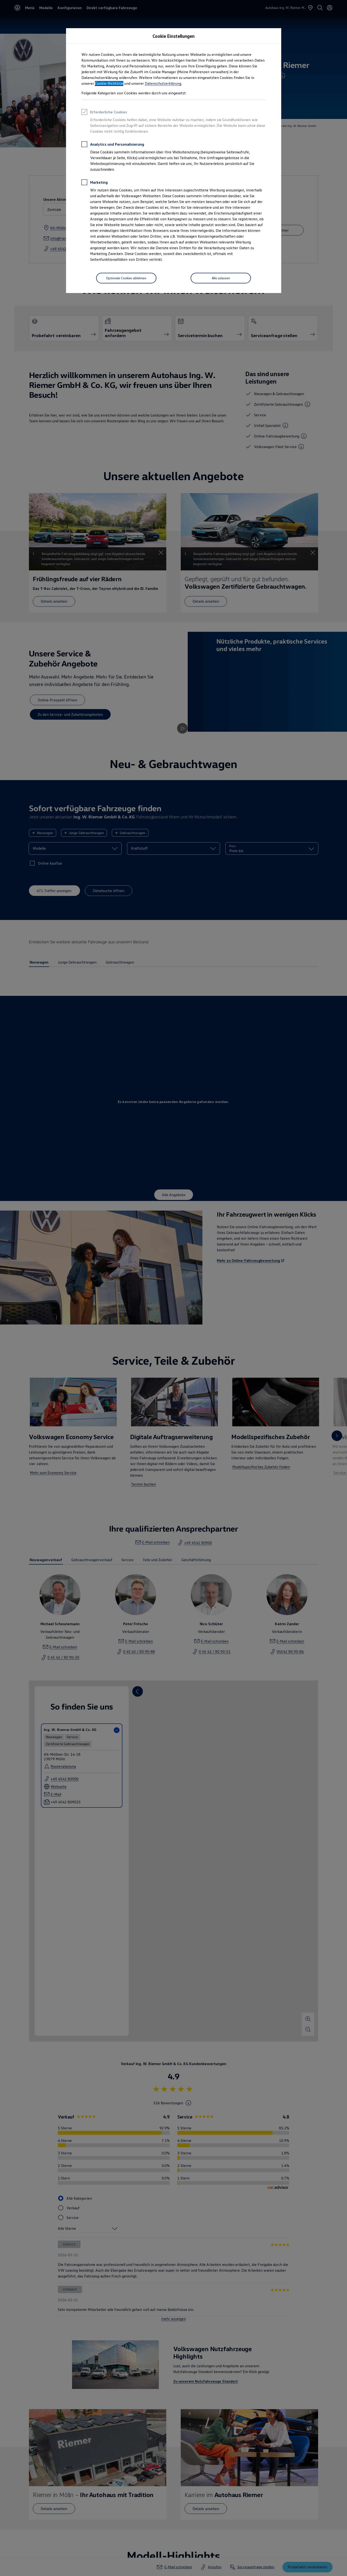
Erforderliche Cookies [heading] (104, 112)
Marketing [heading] (94, 183)
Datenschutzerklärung (163, 83)
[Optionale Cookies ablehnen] (126, 278)
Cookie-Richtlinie (109, 83)
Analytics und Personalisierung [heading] (112, 145)
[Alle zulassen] (221, 278)
